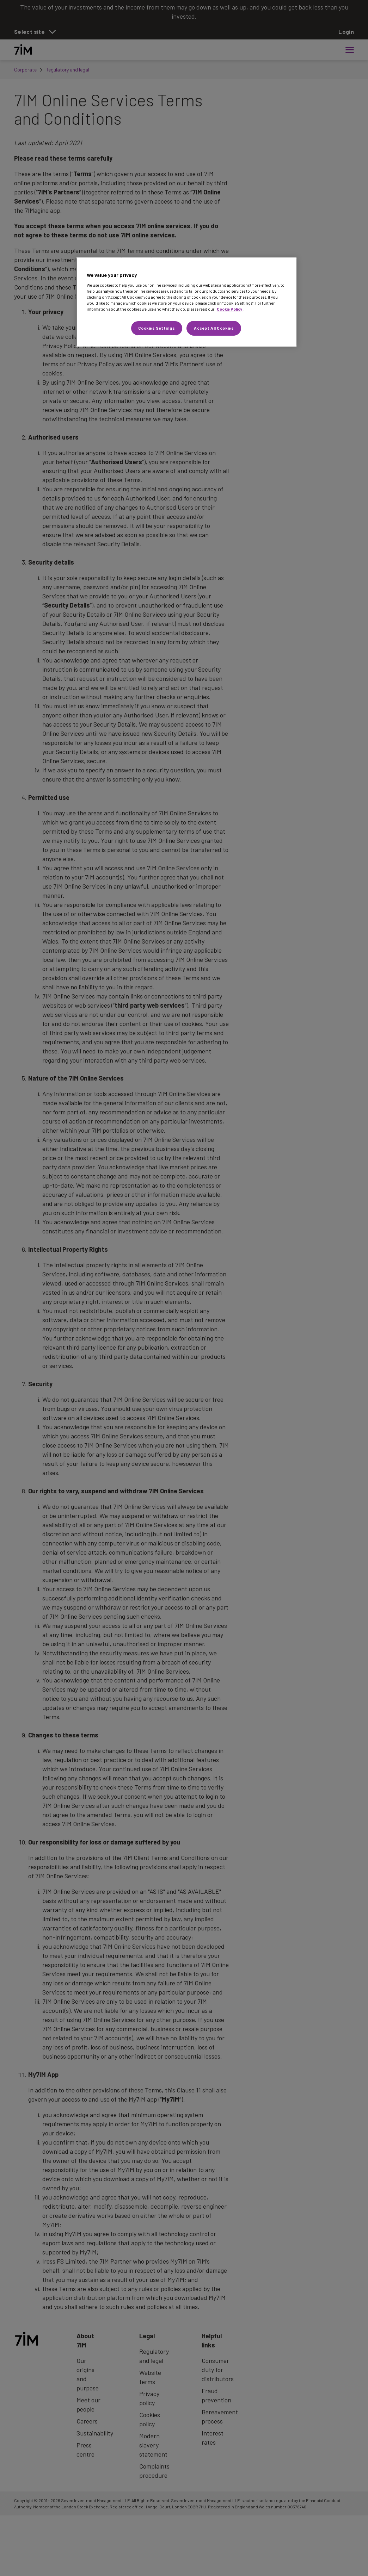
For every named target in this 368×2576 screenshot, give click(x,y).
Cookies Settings (156, 328)
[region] (186, 302)
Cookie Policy (230, 309)
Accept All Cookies (214, 328)
